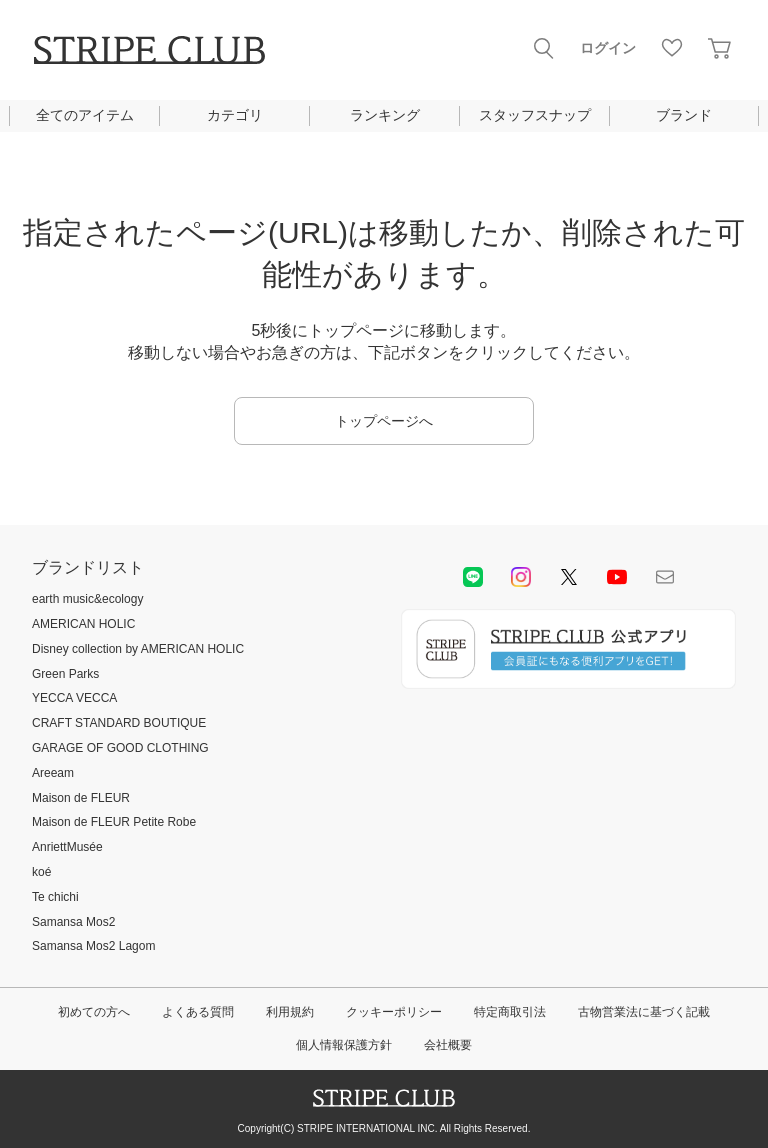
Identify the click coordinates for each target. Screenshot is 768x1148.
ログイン (608, 48)
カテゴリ (235, 115)
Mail (665, 577)
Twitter (569, 577)
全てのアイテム (85, 115)
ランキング (385, 115)
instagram (521, 577)
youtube (617, 577)
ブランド (684, 115)
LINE (473, 577)
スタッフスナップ (535, 115)
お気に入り (672, 48)
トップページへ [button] (384, 421)
